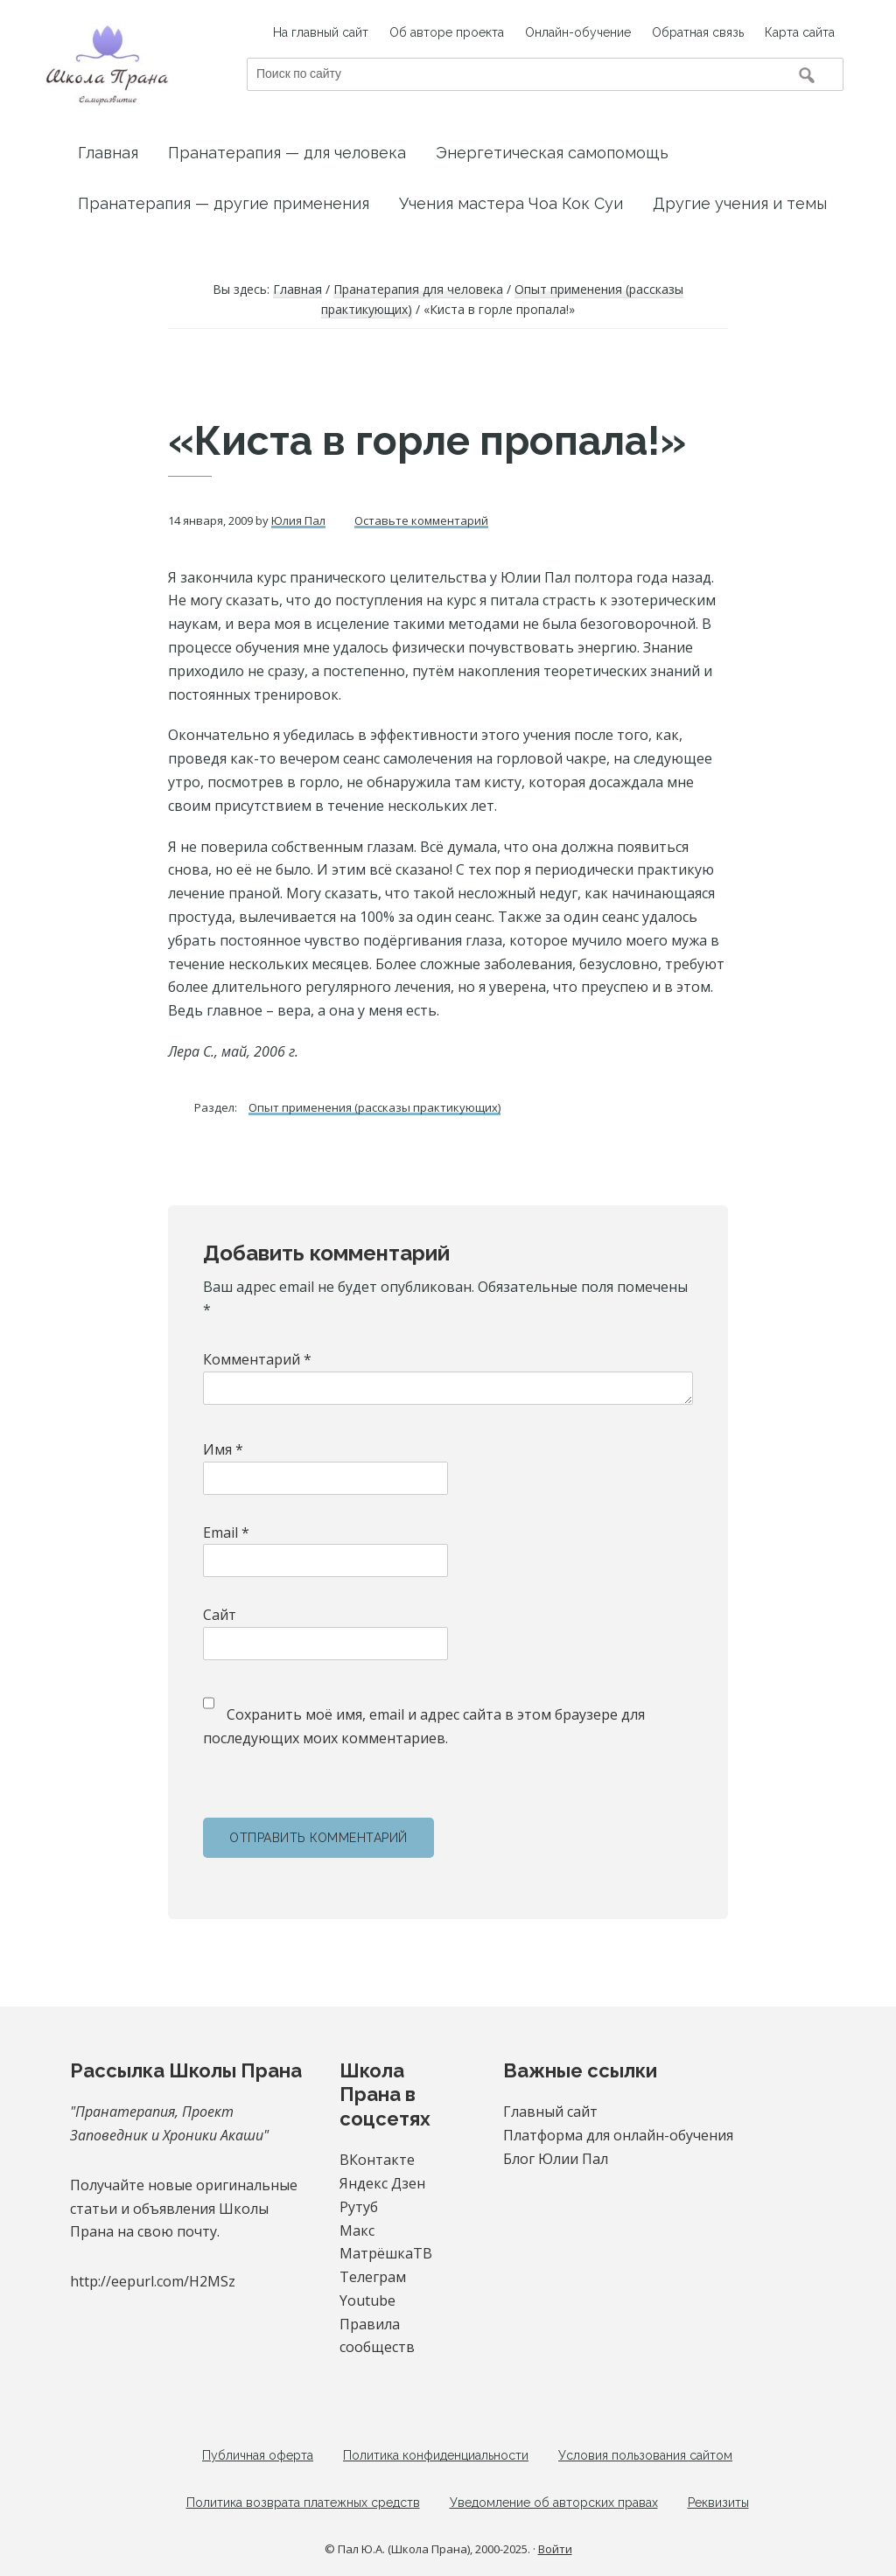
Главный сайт (550, 2111)
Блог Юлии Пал (555, 2158)
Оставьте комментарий (421, 520)
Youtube (368, 2300)
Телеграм (373, 2276)
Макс (357, 2230)
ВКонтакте (377, 2159)
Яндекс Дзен (382, 2183)
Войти (555, 2549)
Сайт (219, 1614)
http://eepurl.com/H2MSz (152, 2281)
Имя (223, 1449)
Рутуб (359, 2206)
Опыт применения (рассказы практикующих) (374, 1107)
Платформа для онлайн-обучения (618, 2135)
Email (226, 1532)
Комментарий (257, 1359)
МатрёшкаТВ (386, 2253)
